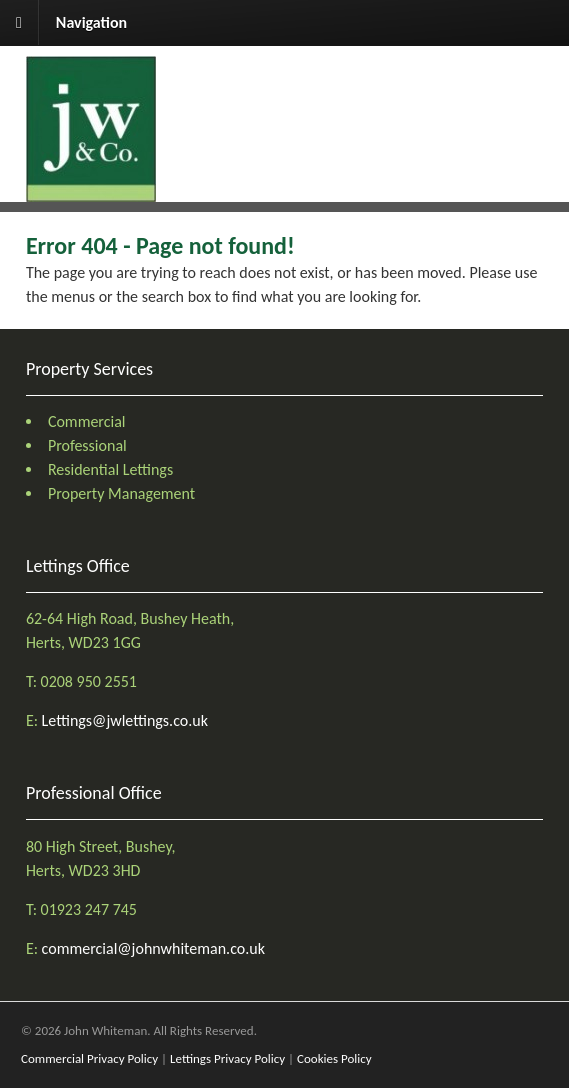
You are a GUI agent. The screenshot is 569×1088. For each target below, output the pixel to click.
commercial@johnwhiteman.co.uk (153, 948)
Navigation (91, 22)
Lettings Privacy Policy (227, 1058)
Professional (87, 445)
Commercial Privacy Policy (89, 1058)
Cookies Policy (334, 1058)
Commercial (87, 421)
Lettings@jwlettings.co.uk (125, 720)
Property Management (121, 493)
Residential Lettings (110, 469)
